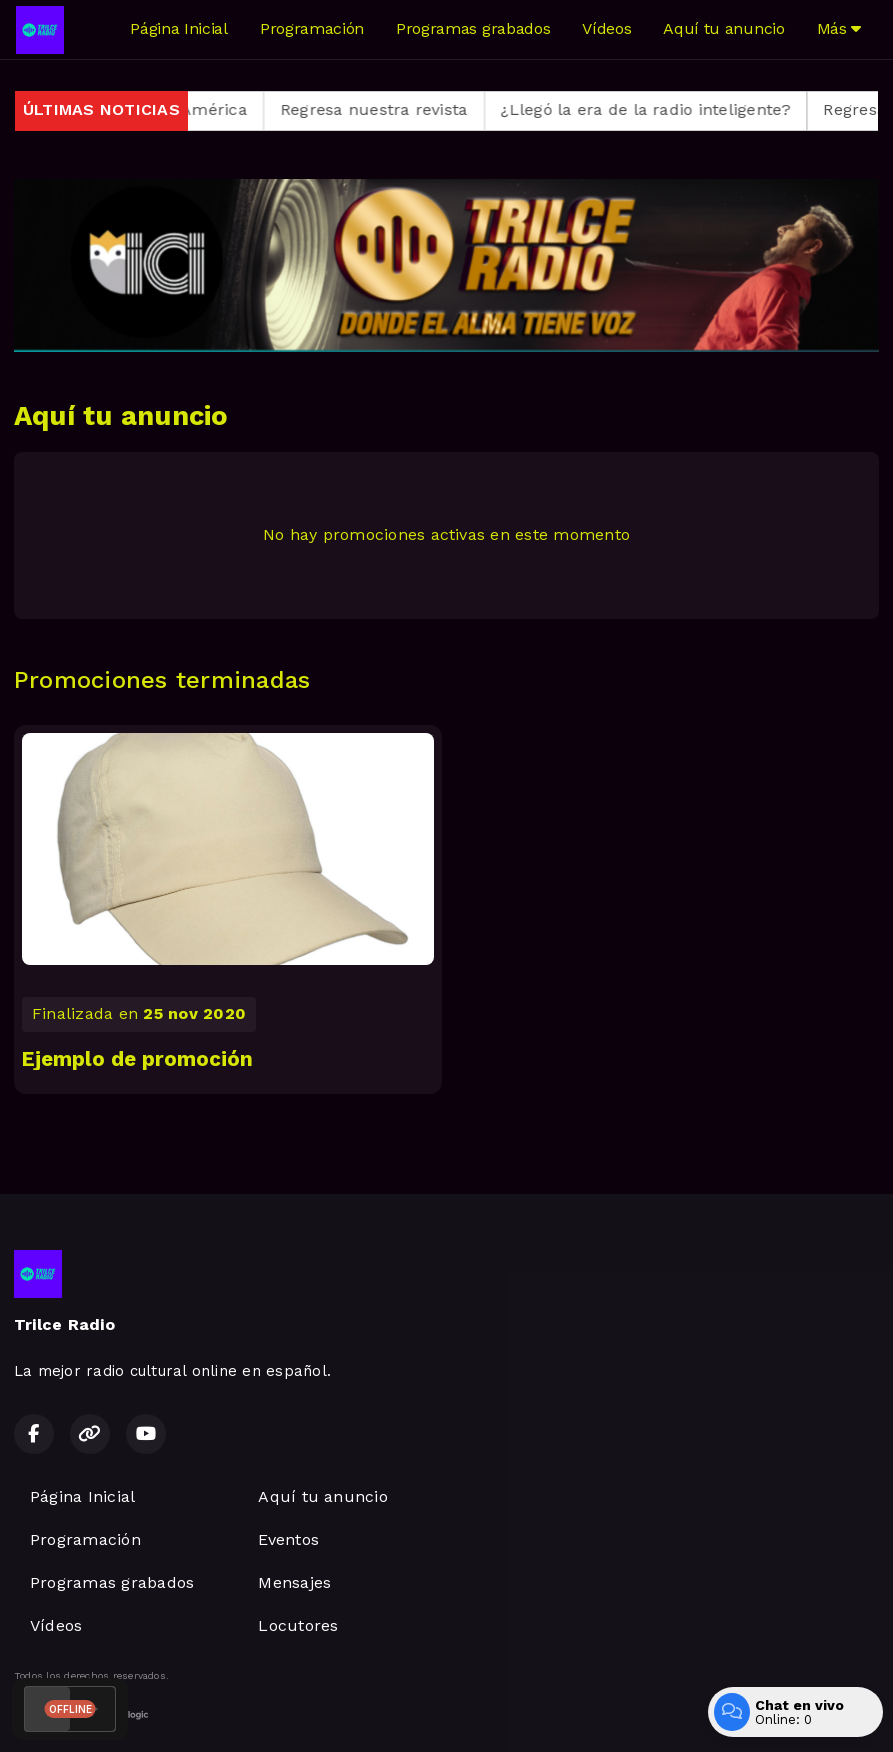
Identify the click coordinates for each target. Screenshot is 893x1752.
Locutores (298, 1625)
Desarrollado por (81, 1715)
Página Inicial (179, 28)
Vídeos (606, 28)
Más (839, 28)
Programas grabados (473, 28)
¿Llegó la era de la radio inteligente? (664, 109)
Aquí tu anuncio (723, 28)
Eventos (288, 1539)
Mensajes (294, 1582)
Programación (312, 28)
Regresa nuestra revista (392, 109)
